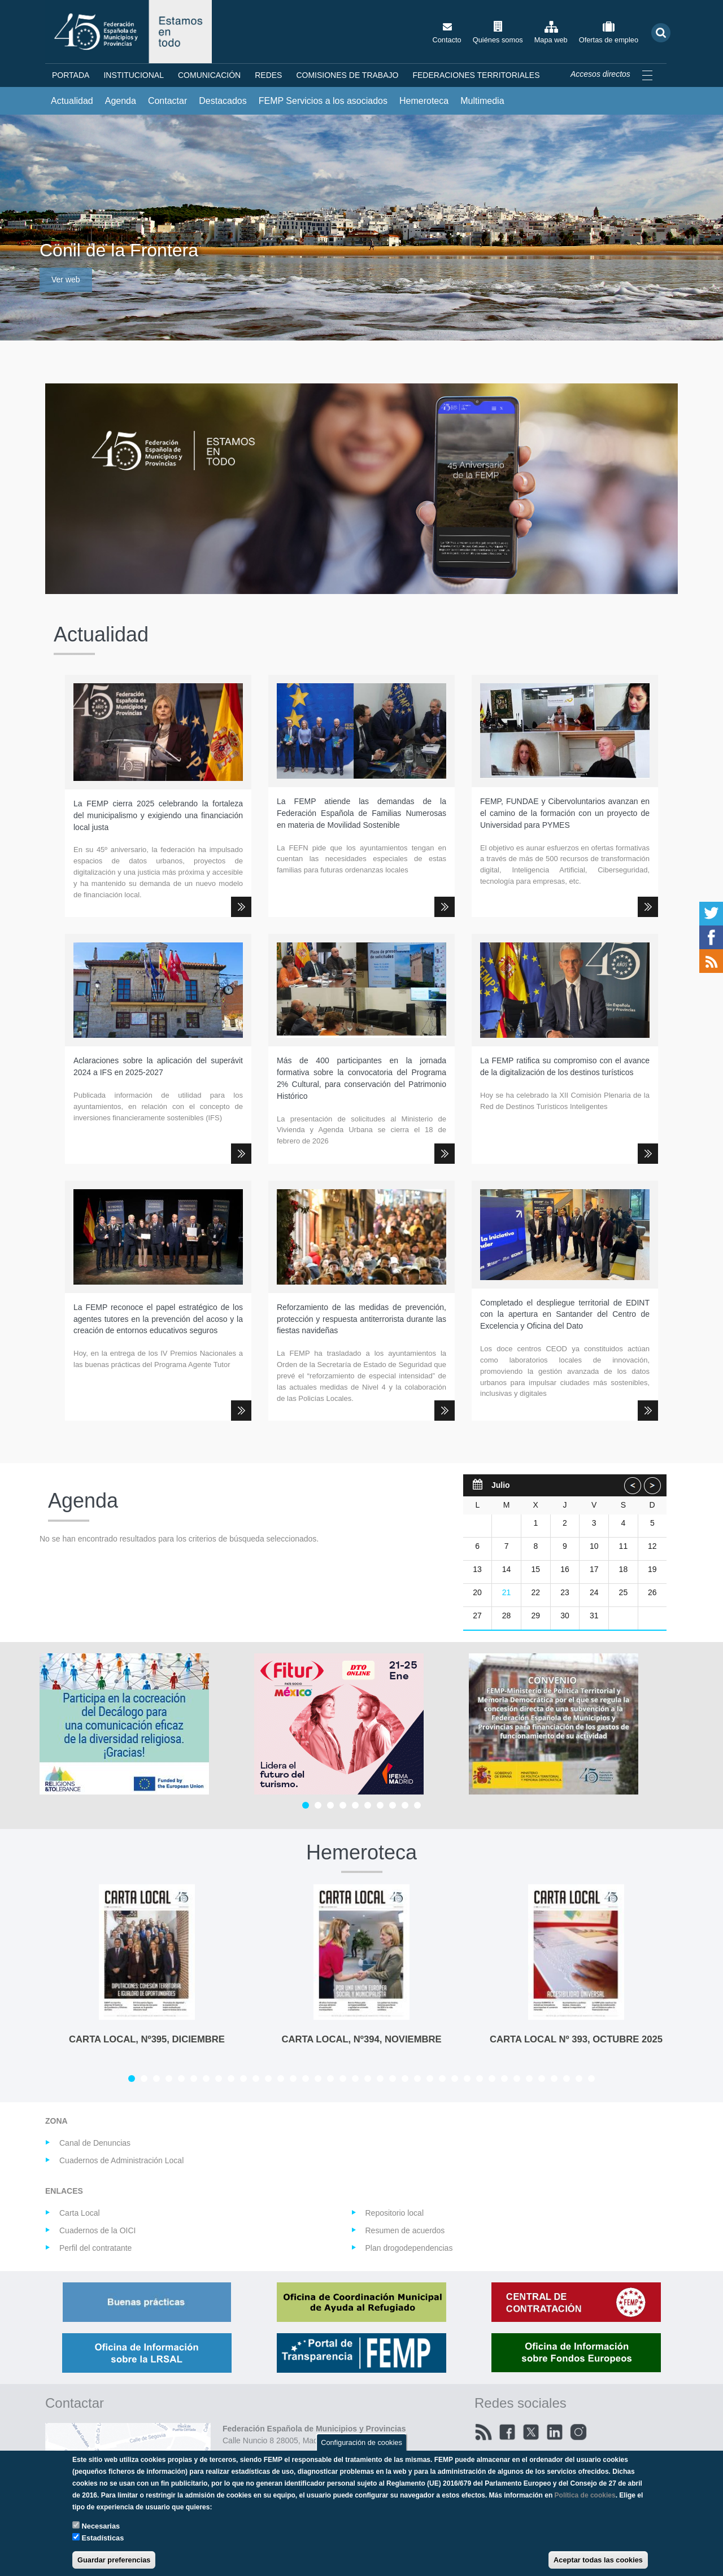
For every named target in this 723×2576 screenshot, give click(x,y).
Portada (70, 75)
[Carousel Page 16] (318, 2078)
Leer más (241, 907)
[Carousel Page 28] (467, 2078)
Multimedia (482, 101)
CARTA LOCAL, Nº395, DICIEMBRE (147, 2039)
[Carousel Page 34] (541, 2078)
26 (652, 1592)
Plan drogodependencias (409, 2247)
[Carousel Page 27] (454, 2078)
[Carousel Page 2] (318, 1805)
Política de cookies (585, 2495)
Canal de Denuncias (94, 2142)
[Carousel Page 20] (367, 2078)
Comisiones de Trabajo (347, 75)
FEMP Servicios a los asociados (323, 101)
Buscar (661, 32)
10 (594, 1546)
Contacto (447, 40)
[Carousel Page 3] (330, 1805)
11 (623, 1546)
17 (594, 1569)
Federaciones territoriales (475, 75)
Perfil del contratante (95, 2247)
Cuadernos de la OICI (97, 2230)
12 (652, 1546)
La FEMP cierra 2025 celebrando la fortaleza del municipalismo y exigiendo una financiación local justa (158, 815)
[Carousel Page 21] (380, 2078)
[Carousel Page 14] (293, 2078)
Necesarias (101, 2526)
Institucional (133, 75)
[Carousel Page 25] (429, 2078)
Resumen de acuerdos (405, 2230)
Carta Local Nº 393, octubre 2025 (576, 2039)
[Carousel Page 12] (268, 2078)
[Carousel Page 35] (554, 2078)
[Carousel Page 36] (566, 2078)
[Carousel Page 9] (405, 1805)
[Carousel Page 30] (492, 2078)
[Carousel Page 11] (255, 2078)
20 (477, 1592)
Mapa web (551, 40)
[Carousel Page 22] (392, 2078)
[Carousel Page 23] (405, 2078)
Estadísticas (103, 2538)
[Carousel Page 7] (380, 1805)
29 (535, 1615)
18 (623, 1569)
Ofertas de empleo (608, 40)
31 (594, 1615)
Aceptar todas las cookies (598, 2560)
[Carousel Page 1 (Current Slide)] (305, 1805)
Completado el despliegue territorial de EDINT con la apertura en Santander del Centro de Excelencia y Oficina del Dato (565, 1314)
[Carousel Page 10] (417, 1805)
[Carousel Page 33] (529, 2078)
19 (652, 1569)
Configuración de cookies (361, 2442)
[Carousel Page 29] (479, 2078)
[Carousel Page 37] (579, 2078)
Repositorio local (394, 2212)
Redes (268, 75)
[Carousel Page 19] (355, 2078)
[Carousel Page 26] (442, 2078)
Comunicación (209, 75)
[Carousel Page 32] (516, 2078)
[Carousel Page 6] (367, 1805)
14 (506, 1569)
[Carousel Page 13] (280, 2078)
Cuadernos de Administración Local (121, 2160)
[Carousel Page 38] (591, 2078)
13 (477, 1569)
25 (623, 1592)
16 (564, 1569)
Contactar (167, 101)
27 (477, 1615)
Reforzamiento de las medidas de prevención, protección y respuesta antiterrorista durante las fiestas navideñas (361, 1319)
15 (535, 1569)
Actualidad (72, 101)
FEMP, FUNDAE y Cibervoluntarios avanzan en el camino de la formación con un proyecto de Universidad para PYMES (565, 813)
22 (535, 1592)
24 (594, 1592)
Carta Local (79, 2212)
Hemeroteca (423, 101)
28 (506, 1615)
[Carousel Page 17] (330, 2078)
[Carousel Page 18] (342, 2078)
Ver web (65, 279)
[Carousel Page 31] (504, 2078)
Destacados (223, 101)
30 (564, 1615)
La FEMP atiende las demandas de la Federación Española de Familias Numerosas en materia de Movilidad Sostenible (361, 813)
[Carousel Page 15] (305, 2078)
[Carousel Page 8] (392, 1805)
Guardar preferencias (113, 2560)
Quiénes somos (498, 40)
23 (564, 1592)
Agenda (120, 101)
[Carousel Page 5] (355, 1805)
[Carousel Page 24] (417, 2078)
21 (506, 1592)
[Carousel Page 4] (342, 1805)
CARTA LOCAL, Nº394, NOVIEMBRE (361, 2039)
